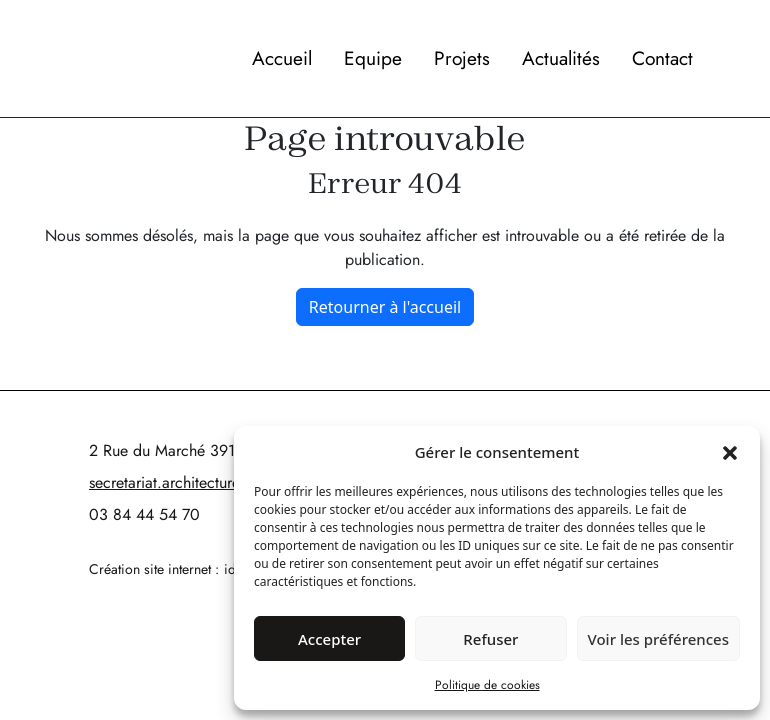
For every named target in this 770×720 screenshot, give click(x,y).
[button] (730, 452)
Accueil (282, 58)
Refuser (490, 639)
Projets (462, 58)
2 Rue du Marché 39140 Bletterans (206, 450)
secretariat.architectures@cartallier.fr (209, 482)
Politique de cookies (487, 685)
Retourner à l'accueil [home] (385, 307)
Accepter (329, 639)
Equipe (373, 58)
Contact (662, 58)
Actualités (561, 58)
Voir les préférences (658, 639)
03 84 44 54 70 (144, 514)
